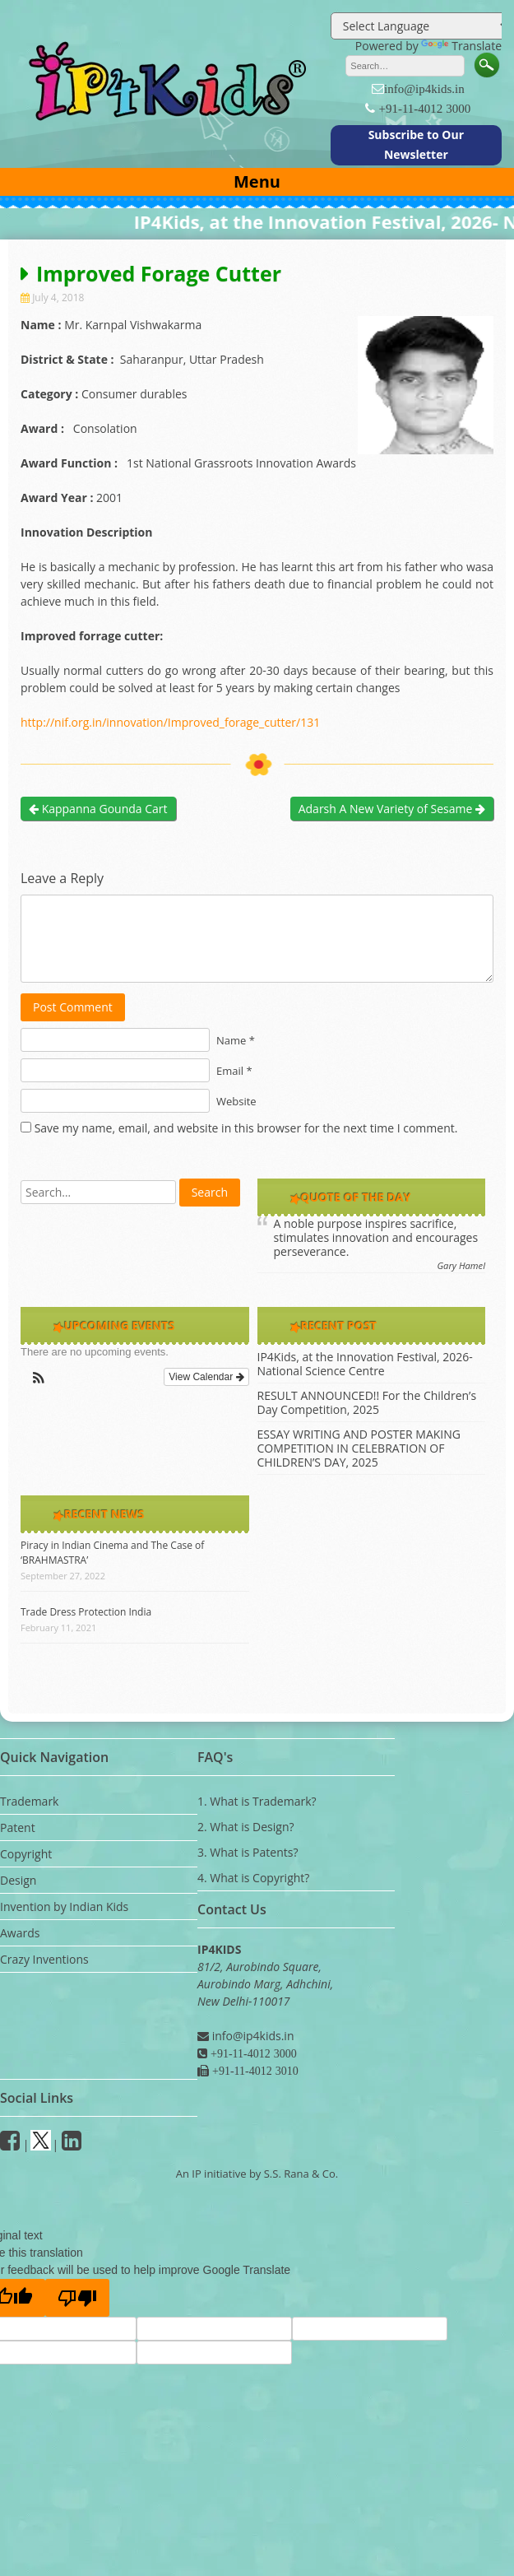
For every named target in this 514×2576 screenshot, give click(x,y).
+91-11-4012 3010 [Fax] (254, 2070)
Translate (461, 45)
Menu (257, 181)
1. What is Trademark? (257, 1801)
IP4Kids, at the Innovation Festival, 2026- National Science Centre (365, 1364)
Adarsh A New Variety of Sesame (392, 808)
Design (18, 1880)
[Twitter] (40, 2144)
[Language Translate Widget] (421, 26)
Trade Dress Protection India (86, 1612)
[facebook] (10, 2144)
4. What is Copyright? (253, 1878)
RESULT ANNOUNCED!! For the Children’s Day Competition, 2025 (367, 1402)
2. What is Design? (245, 1826)
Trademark (29, 1801)
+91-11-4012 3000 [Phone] (252, 2053)
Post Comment (73, 1007)
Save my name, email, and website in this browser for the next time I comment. (246, 1128)
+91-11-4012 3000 (424, 108)
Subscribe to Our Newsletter (416, 144)
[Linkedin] (71, 2144)
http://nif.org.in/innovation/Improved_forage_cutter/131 (170, 722)
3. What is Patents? (247, 1852)
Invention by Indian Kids (64, 1906)
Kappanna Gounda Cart (98, 808)
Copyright (26, 1854)
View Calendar (206, 1377)
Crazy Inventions (44, 1959)
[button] (38, 1381)
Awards (19, 1933)
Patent (17, 1827)
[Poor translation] (77, 2298)
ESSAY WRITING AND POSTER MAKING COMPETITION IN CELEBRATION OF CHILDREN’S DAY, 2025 (359, 1448)
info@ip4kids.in (424, 88)
